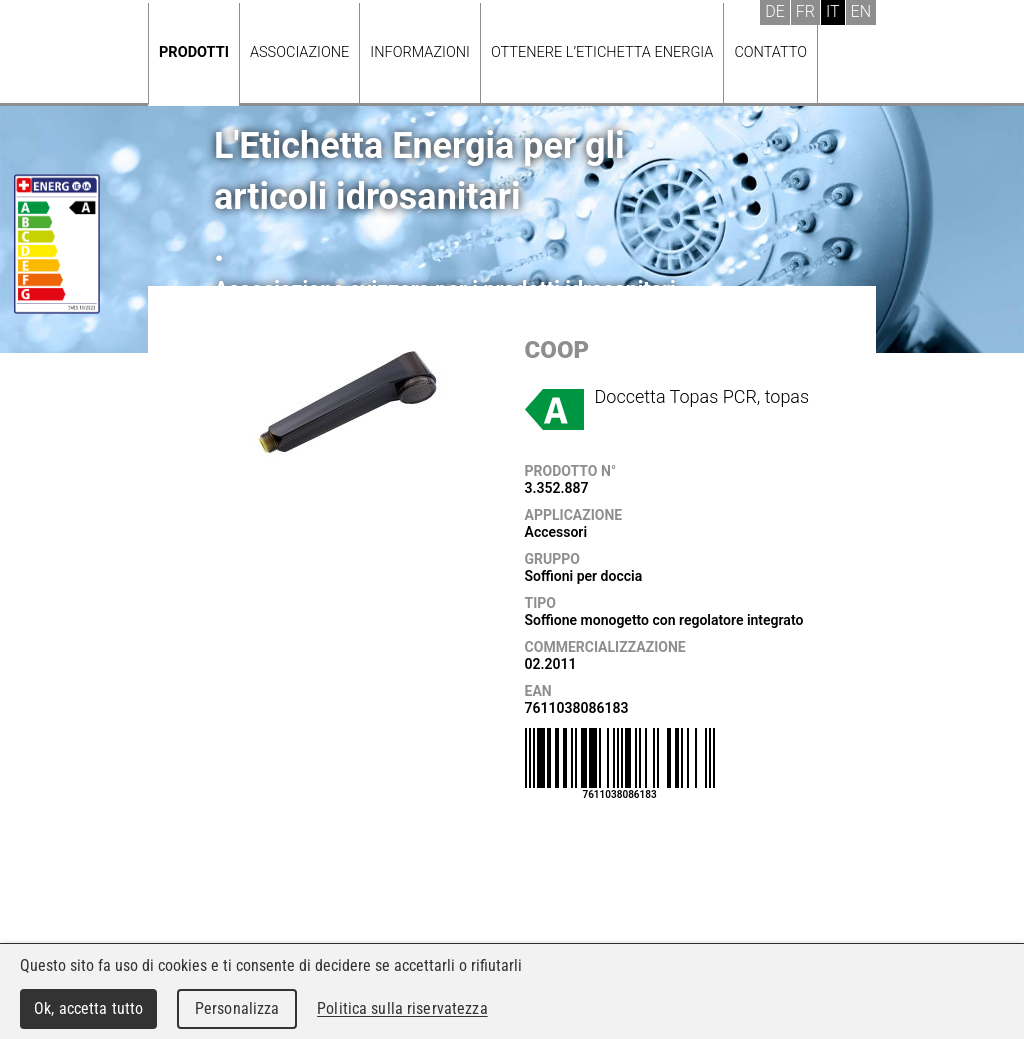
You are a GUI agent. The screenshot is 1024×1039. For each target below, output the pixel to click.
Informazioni (420, 52)
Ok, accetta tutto (88, 1008)
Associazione (299, 52)
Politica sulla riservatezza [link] (402, 1008)
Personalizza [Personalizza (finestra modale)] (237, 1008)
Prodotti (194, 52)
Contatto (770, 52)
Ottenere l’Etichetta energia (602, 52)
